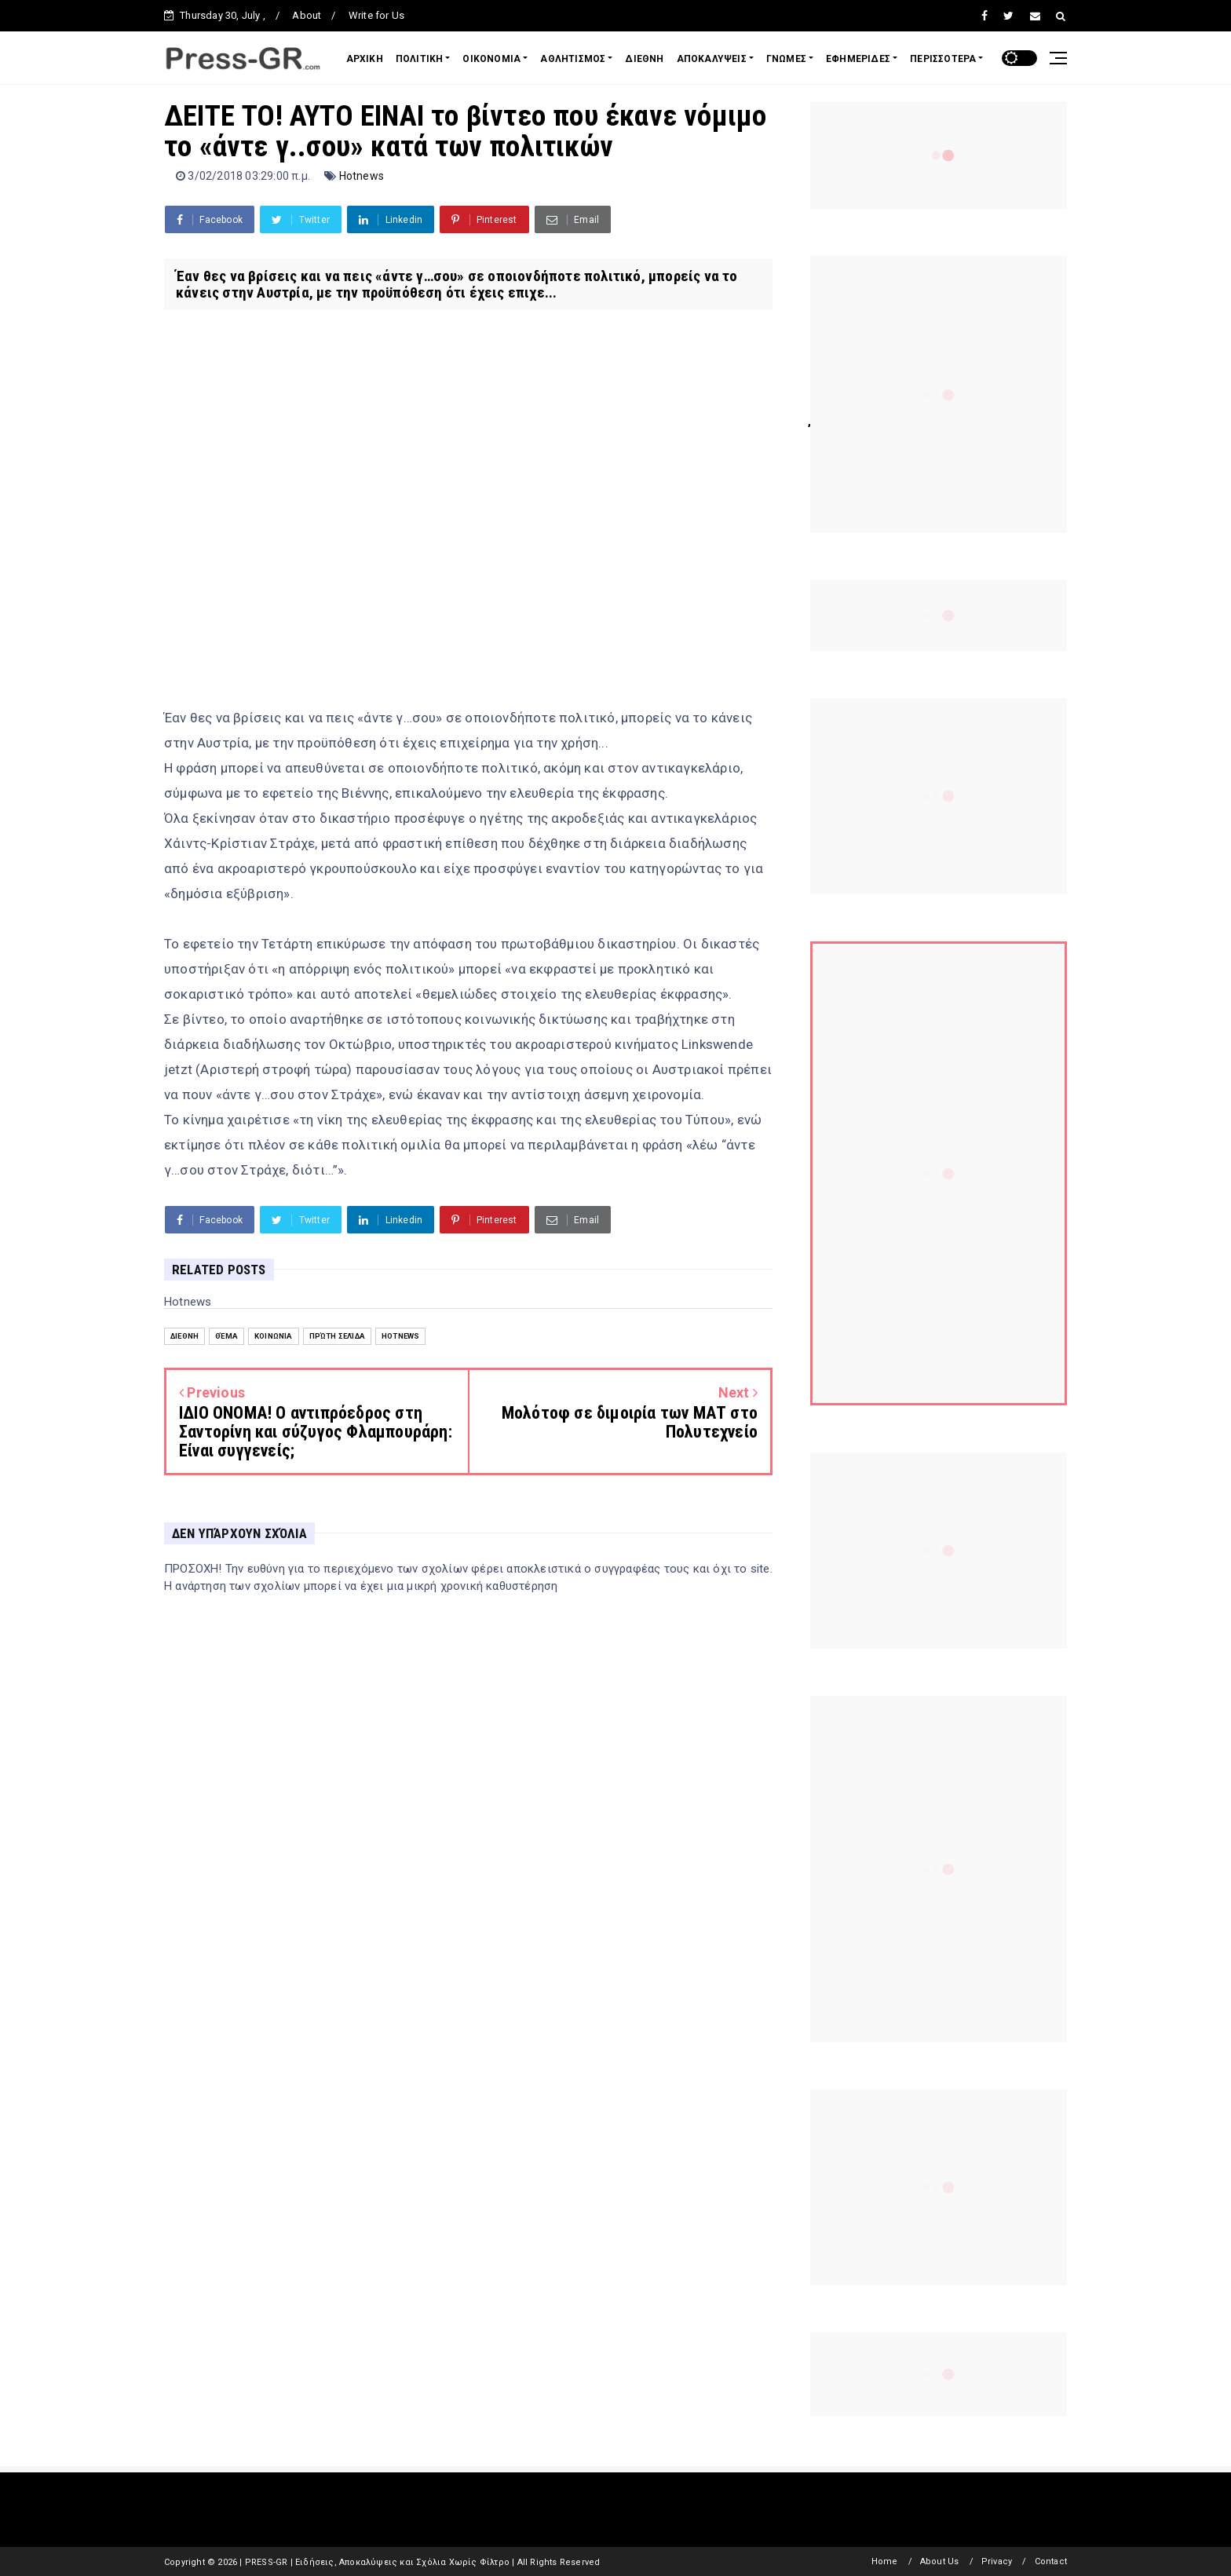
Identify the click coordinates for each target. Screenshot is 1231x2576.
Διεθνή (184, 1336)
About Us (939, 2561)
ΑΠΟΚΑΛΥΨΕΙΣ (712, 58)
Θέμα (226, 1336)
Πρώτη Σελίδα (337, 1336)
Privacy (996, 2561)
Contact (1051, 2561)
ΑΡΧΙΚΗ (364, 58)
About (306, 15)
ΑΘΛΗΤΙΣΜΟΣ (572, 58)
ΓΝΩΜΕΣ (786, 58)
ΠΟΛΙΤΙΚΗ (420, 58)
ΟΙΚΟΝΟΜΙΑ (491, 58)
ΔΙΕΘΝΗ (644, 58)
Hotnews (361, 176)
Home (884, 2561)
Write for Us (376, 15)
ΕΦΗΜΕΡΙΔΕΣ (858, 58)
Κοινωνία (273, 1336)
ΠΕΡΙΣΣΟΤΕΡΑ (943, 58)
